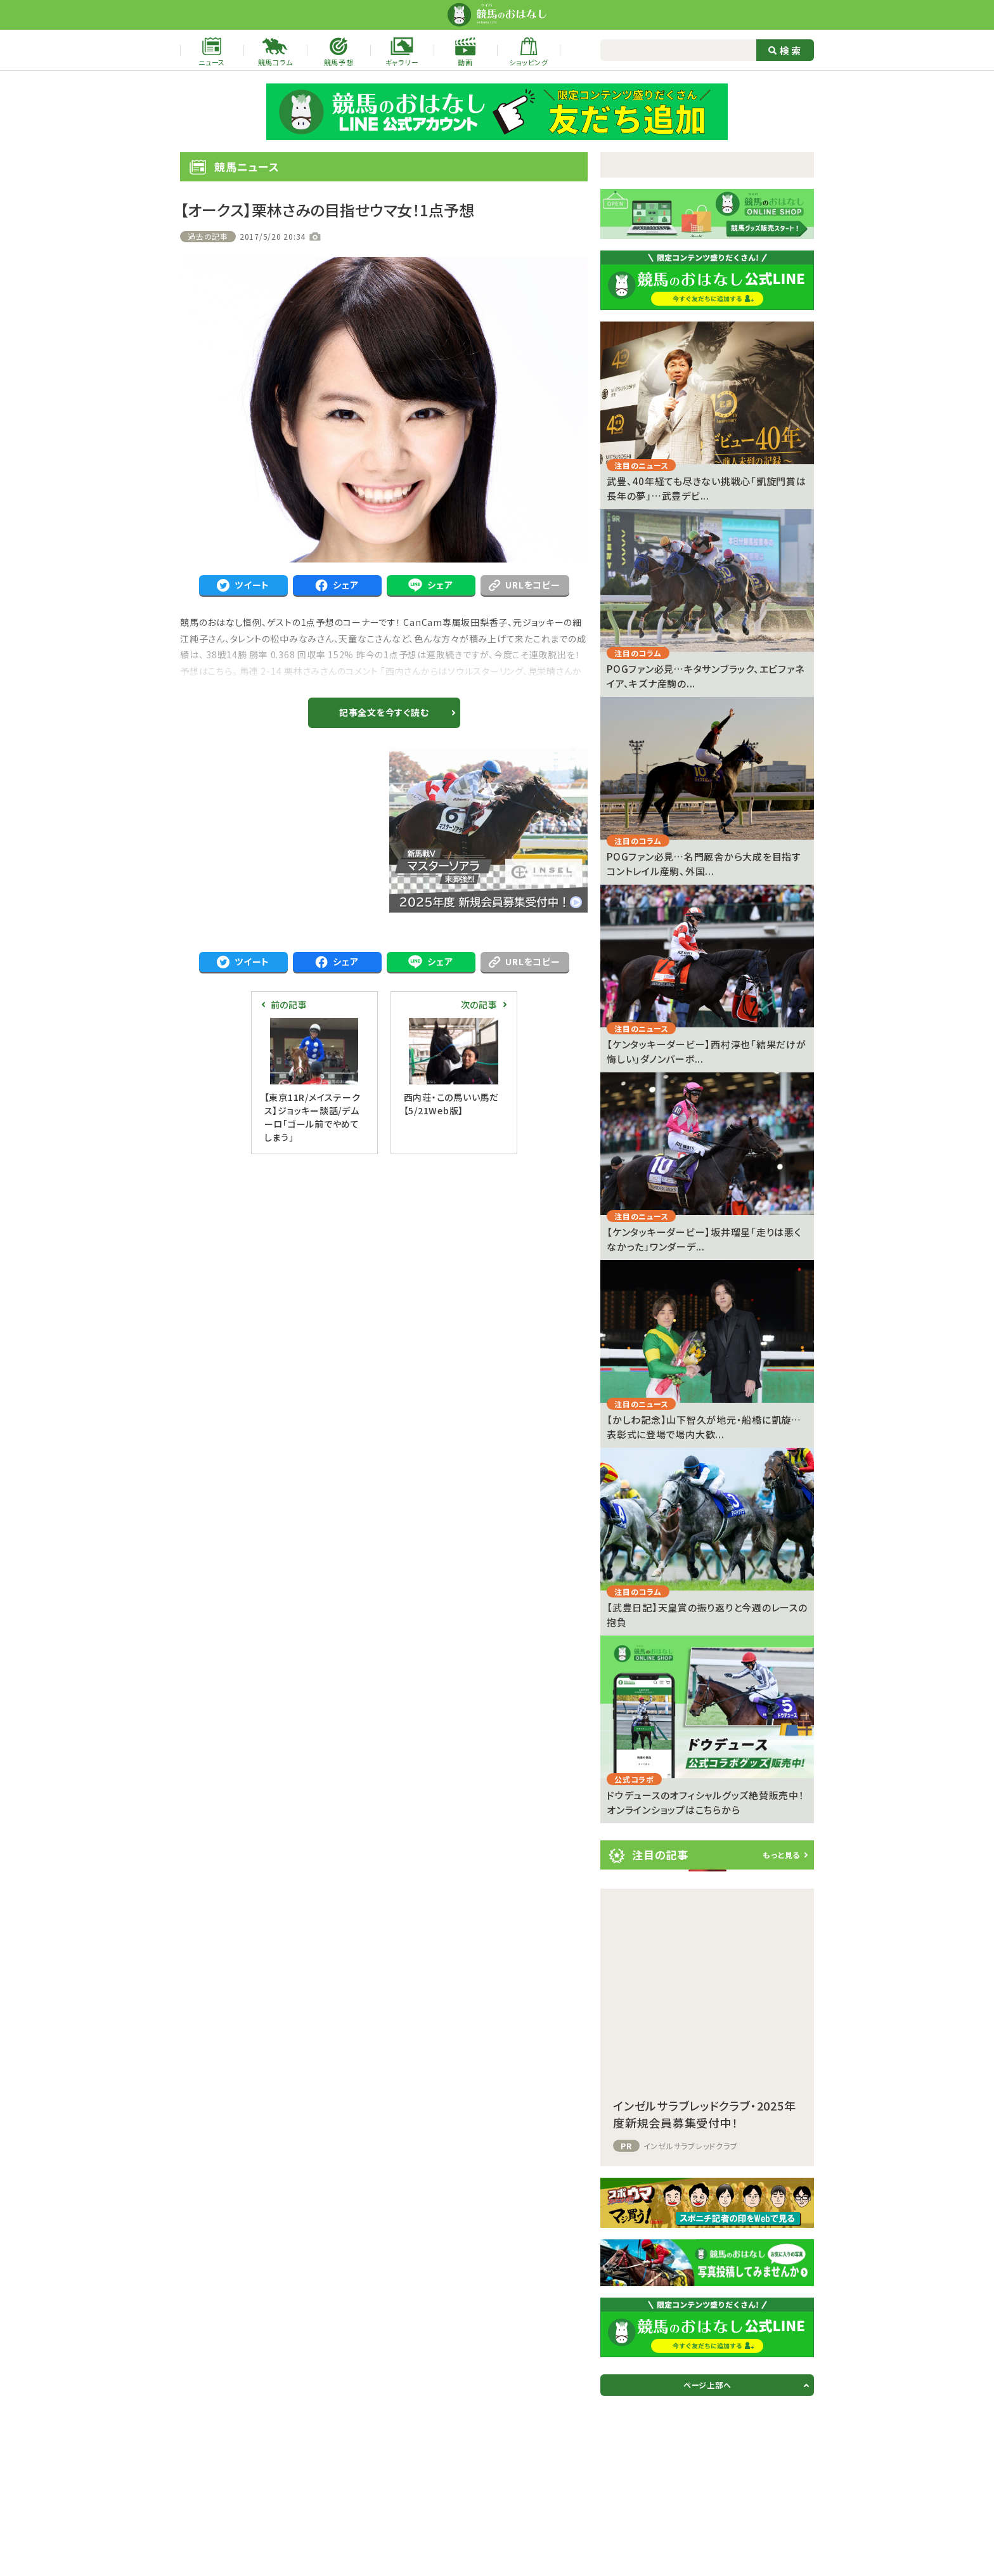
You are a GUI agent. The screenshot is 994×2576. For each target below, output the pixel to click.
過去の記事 (208, 236)
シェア (336, 585)
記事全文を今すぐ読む (384, 712)
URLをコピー (524, 584)
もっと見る (781, 1854)
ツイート (243, 585)
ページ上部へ (707, 2384)
